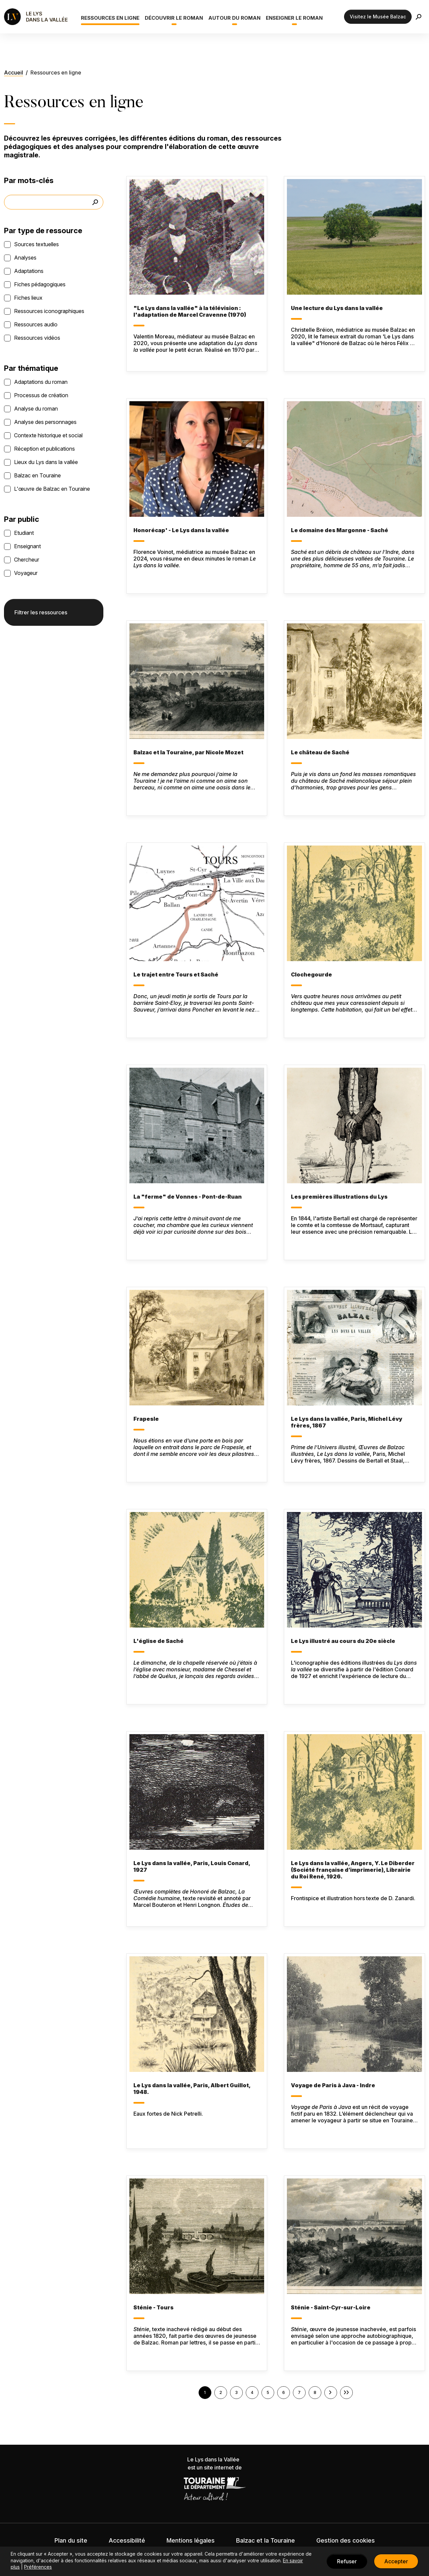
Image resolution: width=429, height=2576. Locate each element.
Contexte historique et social (48, 435)
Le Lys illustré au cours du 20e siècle (343, 1641)
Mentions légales (191, 2540)
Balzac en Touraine (37, 475)
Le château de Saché (320, 752)
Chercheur (26, 559)
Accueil (13, 72)
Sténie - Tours (153, 2307)
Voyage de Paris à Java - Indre (333, 2085)
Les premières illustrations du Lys (339, 1196)
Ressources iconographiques (49, 311)
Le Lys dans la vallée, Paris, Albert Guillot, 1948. (191, 2088)
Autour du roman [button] (234, 18)
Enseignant (27, 546)
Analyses (25, 257)
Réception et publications (44, 448)
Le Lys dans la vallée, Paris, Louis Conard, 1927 (191, 1866)
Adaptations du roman (41, 381)
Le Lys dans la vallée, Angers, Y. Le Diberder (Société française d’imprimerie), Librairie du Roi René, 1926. (353, 1870)
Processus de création (41, 395)
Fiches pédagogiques (40, 284)
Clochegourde (311, 974)
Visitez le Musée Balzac (378, 16)
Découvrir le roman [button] (174, 18)
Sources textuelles (36, 244)
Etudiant (24, 532)
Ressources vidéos (37, 337)
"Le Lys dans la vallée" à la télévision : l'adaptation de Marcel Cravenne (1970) (189, 311)
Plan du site (71, 2540)
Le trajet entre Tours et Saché (175, 974)
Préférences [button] (38, 2567)
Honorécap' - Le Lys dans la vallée (181, 530)
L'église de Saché (158, 1641)
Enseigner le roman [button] (294, 18)
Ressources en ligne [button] (110, 18)
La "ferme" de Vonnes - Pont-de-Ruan (187, 1196)
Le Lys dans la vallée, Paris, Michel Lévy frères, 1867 (346, 1422)
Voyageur (25, 573)
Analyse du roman (36, 408)
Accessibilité (127, 2540)
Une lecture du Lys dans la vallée (337, 308)
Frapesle (146, 1418)
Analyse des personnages (45, 422)
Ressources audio (36, 324)
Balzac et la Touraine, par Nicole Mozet (188, 752)
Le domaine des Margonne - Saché (339, 530)
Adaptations (28, 271)
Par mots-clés (28, 180)
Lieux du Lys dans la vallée (46, 462)
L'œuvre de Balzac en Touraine (52, 488)
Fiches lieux (28, 297)
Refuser (347, 2561)
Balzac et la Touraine (265, 2540)
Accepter (396, 2561)
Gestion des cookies (345, 2540)
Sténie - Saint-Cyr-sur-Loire (330, 2307)
